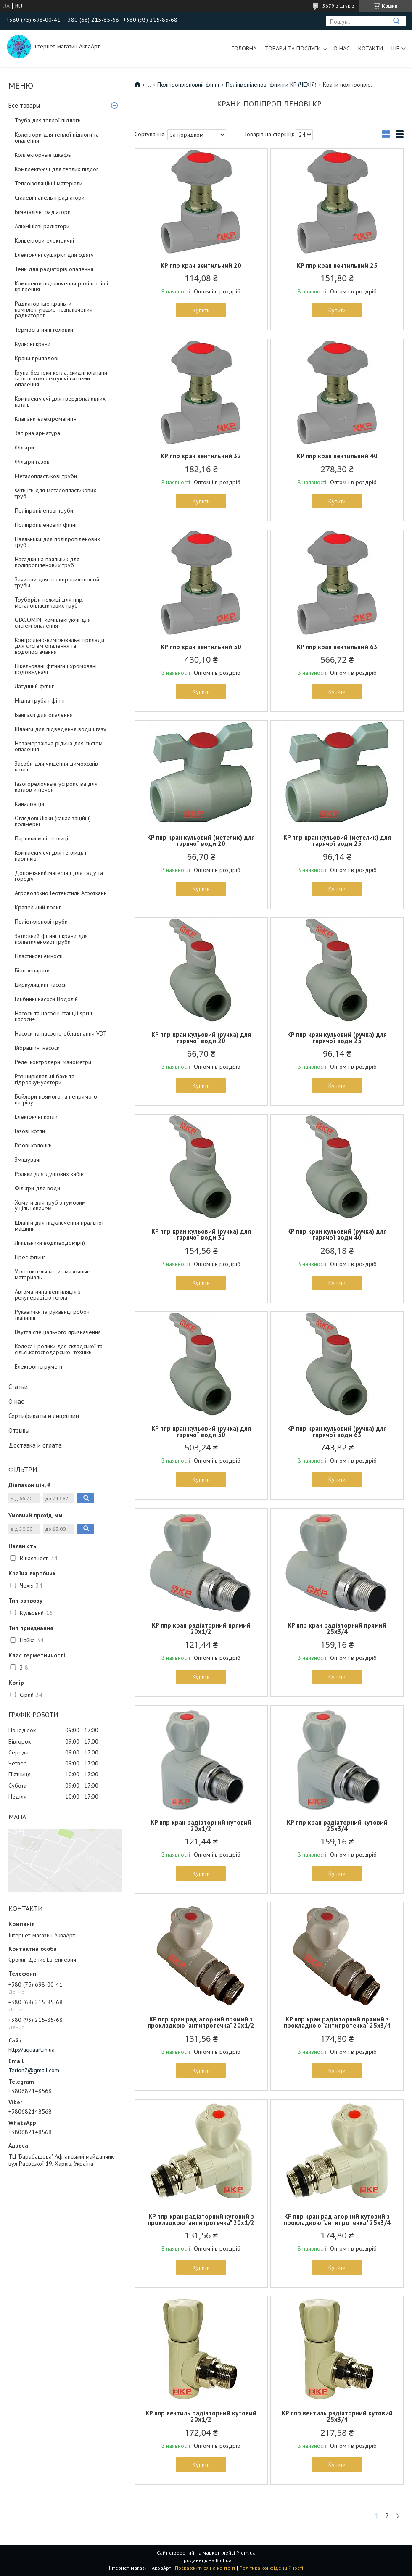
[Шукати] (396, 21)
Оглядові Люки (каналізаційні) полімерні (53, 821)
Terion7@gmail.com (33, 2070)
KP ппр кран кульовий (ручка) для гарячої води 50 (201, 1431)
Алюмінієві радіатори (42, 226)
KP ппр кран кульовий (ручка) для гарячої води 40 (337, 1234)
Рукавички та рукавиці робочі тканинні (53, 1314)
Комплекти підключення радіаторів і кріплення (61, 286)
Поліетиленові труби (41, 921)
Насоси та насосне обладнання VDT (61, 1033)
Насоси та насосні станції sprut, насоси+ (54, 1016)
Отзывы (18, 1431)
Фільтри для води (37, 1188)
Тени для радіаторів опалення (54, 269)
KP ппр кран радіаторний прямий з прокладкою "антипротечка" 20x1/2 (201, 2022)
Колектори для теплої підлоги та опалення (57, 137)
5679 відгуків (338, 6)
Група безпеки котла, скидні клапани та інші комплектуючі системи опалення (61, 378)
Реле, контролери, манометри (53, 1062)
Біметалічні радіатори (43, 212)
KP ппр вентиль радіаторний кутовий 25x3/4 (337, 2416)
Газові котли (30, 1131)
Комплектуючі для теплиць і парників (50, 855)
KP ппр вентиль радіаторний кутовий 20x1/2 (200, 2416)
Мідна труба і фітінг (40, 700)
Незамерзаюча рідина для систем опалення (59, 746)
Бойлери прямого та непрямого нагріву (56, 1099)
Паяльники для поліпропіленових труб (57, 542)
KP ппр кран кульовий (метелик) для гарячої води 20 (201, 840)
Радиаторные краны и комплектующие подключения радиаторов (53, 309)
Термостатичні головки (44, 329)
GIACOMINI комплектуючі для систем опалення (53, 622)
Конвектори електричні (44, 240)
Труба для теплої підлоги (48, 120)
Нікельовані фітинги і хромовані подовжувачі (56, 669)
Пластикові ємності (39, 956)
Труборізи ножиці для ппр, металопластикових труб (49, 602)
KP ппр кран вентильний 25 (337, 265)
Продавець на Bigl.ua (206, 2560)
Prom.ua (246, 2553)
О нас (341, 48)
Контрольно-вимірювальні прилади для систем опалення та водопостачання (59, 645)
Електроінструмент (39, 1366)
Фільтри (24, 447)
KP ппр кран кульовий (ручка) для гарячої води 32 (201, 1234)
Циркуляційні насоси (41, 984)
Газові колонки (33, 1145)
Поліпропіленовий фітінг (46, 524)
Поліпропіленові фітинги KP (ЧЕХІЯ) (271, 84)
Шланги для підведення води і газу (60, 729)
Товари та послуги (293, 48)
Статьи (18, 1387)
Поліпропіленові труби (44, 510)
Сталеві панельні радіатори (50, 197)
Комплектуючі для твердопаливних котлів (60, 401)
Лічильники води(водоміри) (50, 1243)
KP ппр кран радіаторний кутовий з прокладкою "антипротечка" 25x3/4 (337, 2219)
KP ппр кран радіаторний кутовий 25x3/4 (337, 1825)
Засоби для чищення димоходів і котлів (58, 766)
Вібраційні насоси (37, 1048)
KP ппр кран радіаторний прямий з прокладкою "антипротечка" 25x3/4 (337, 2022)
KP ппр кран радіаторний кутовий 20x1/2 (201, 1825)
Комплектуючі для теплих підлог (56, 169)
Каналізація (29, 804)
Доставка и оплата (35, 1445)
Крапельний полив (38, 907)
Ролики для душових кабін (49, 1174)
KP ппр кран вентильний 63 (337, 647)
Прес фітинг (30, 1257)
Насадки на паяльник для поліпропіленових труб (47, 562)
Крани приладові (36, 358)
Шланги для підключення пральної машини (59, 1225)
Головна (244, 48)
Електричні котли (36, 1116)
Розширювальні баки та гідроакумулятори (44, 1079)
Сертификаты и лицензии (43, 1416)
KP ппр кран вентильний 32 (201, 456)
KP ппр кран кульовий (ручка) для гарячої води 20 (201, 1037)
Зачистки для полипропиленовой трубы (57, 582)
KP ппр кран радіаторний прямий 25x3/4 (337, 1628)
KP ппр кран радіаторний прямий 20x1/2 (201, 1628)
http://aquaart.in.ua (31, 2049)
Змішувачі (27, 1159)
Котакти (370, 48)
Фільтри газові (33, 461)
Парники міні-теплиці (41, 838)
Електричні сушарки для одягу (54, 255)
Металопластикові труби (46, 476)
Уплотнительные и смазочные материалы (52, 1274)
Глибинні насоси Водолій (46, 999)
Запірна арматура (37, 433)
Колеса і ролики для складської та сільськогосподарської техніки (59, 1349)
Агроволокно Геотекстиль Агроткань (60, 893)
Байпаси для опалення (44, 715)
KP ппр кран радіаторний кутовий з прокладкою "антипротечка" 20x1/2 (201, 2219)
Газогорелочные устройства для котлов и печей (56, 786)
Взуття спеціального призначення (58, 1332)
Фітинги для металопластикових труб (55, 493)
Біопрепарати (32, 970)
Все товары (24, 105)
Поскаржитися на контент (205, 2568)
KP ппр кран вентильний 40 (337, 456)
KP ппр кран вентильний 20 (201, 265)
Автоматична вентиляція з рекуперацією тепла (48, 1294)
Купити (201, 310)
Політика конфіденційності (271, 2568)
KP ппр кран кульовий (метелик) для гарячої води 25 (337, 840)
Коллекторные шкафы (43, 155)
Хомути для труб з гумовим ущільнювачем (50, 1205)
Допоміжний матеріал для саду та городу (59, 875)
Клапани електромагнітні (46, 419)
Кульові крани (32, 344)
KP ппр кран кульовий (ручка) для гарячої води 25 (337, 1037)
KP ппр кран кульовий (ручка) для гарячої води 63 (337, 1431)
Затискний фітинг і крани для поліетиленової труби (51, 939)
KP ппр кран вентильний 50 (201, 647)
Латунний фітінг (34, 686)
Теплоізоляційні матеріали (48, 183)
